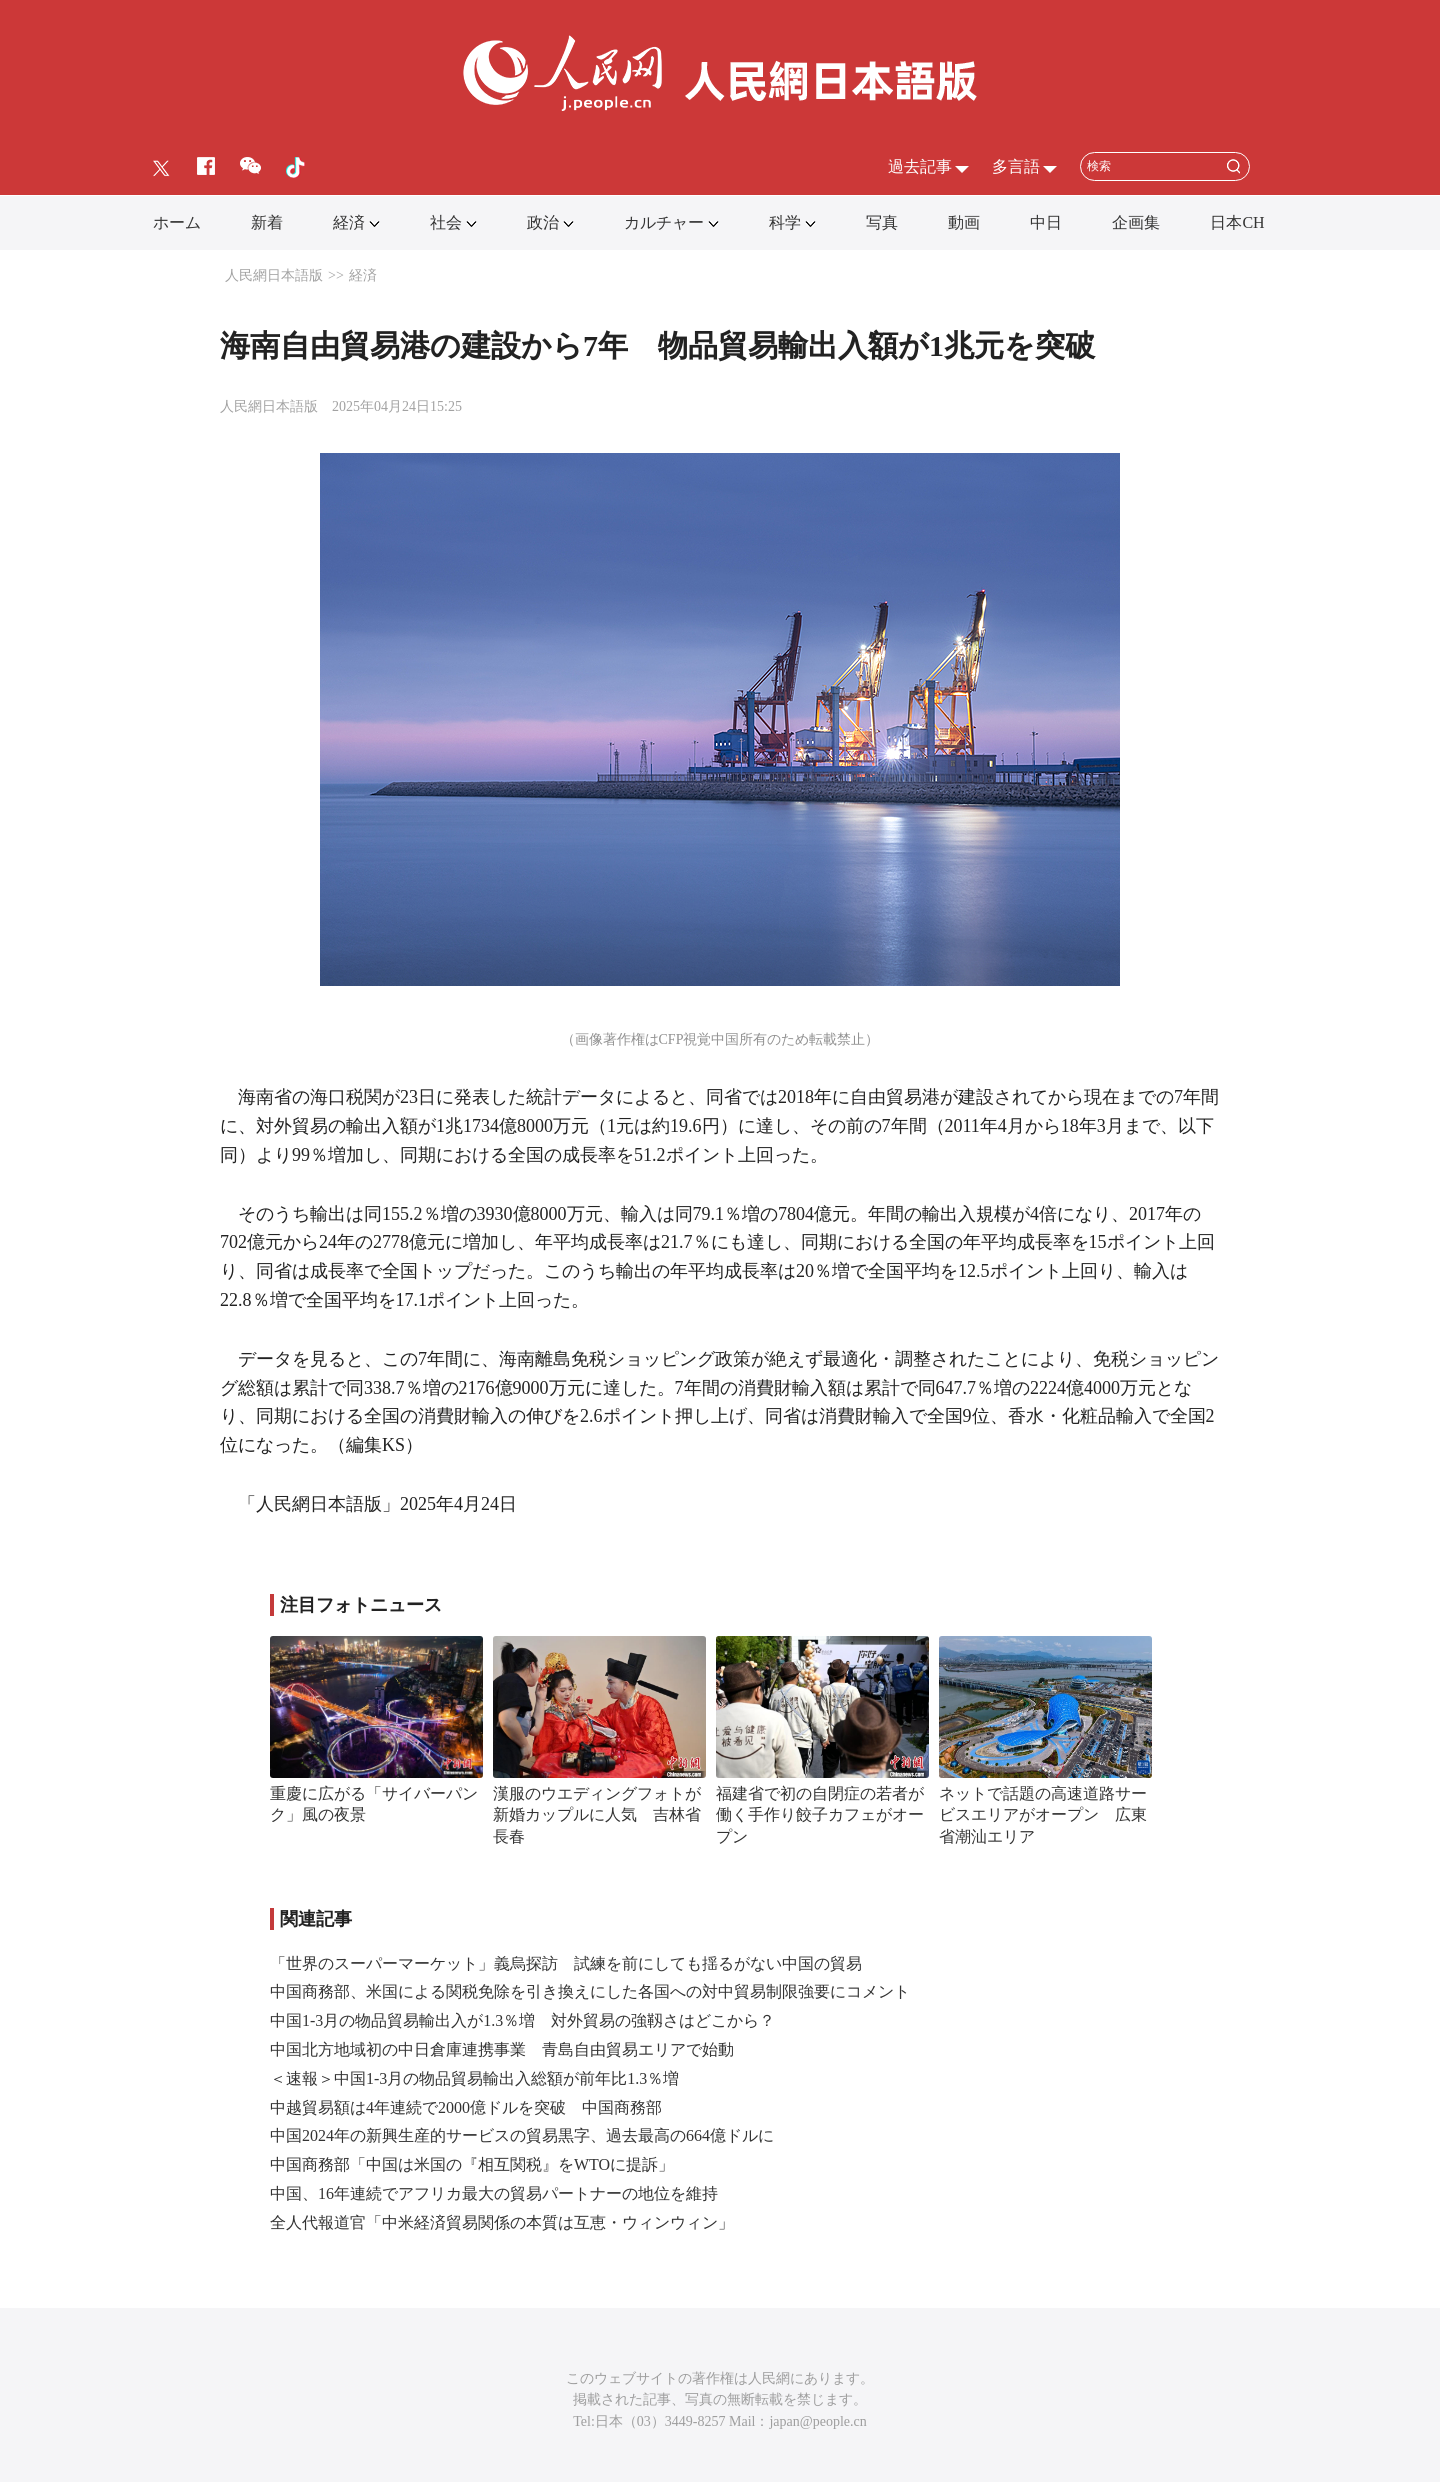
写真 (882, 222)
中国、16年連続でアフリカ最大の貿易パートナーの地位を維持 (494, 2193)
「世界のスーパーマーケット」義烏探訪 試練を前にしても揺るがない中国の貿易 (566, 1963)
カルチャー (664, 222)
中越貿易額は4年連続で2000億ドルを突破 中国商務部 (466, 2107)
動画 (964, 222)
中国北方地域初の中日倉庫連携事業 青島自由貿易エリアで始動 (502, 2049)
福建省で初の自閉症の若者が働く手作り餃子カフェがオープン (820, 1815)
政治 (543, 222)
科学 (785, 222)
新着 (267, 222)
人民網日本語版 (274, 275)
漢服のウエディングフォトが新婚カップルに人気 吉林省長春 (597, 1815)
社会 (446, 222)
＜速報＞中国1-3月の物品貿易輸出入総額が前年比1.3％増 (474, 2078)
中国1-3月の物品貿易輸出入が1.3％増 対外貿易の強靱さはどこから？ (522, 2020)
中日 (1046, 222)
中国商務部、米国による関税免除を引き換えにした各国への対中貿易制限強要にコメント (590, 1991)
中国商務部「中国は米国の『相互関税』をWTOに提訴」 (472, 2164)
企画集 (1136, 222)
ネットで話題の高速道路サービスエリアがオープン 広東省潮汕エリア (1043, 1815)
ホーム (177, 222)
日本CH (1237, 222)
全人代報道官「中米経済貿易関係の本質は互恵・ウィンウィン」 (502, 2222)
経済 (349, 222)
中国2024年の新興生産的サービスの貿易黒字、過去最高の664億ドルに (522, 2135)
